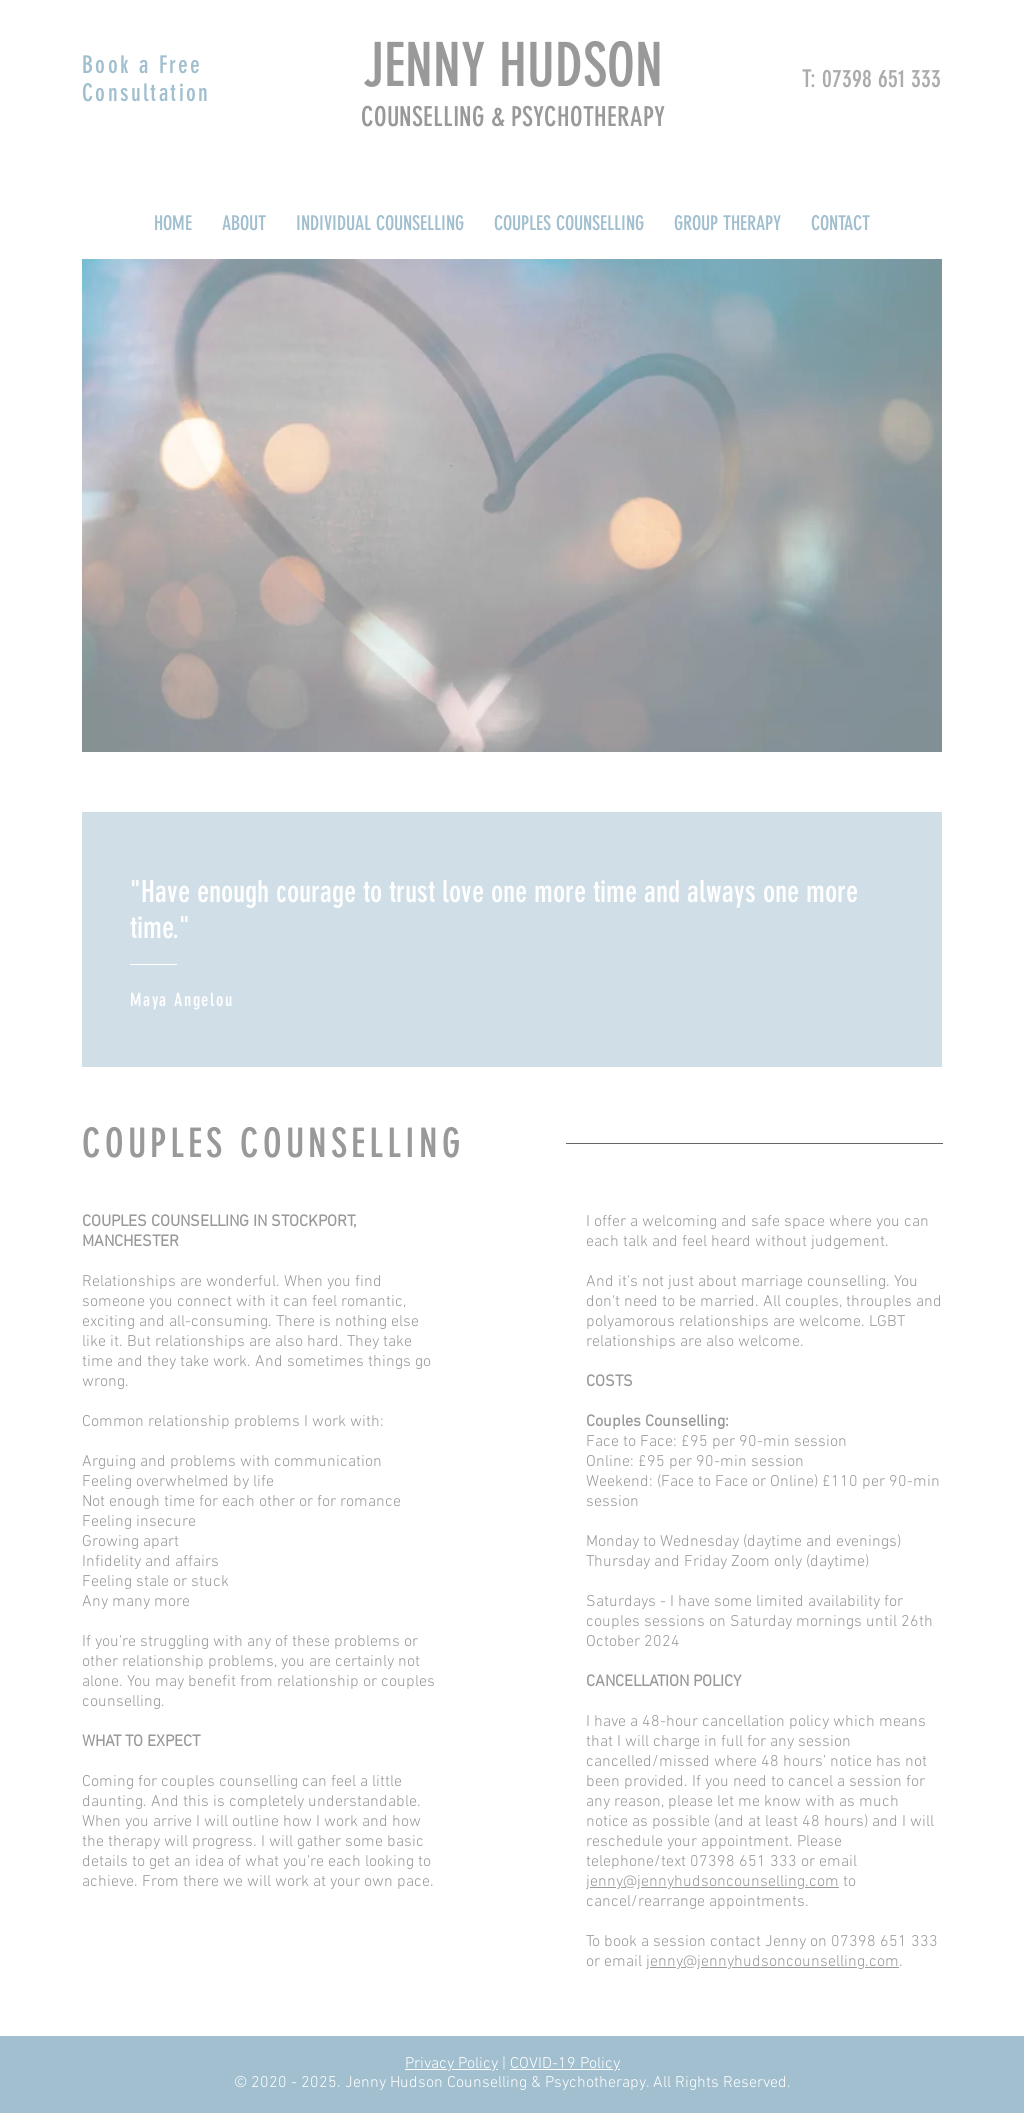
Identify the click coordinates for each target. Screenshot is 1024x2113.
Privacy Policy (451, 2064)
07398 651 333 (881, 79)
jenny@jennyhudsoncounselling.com (712, 1882)
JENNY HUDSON (513, 65)
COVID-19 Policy (565, 2064)
